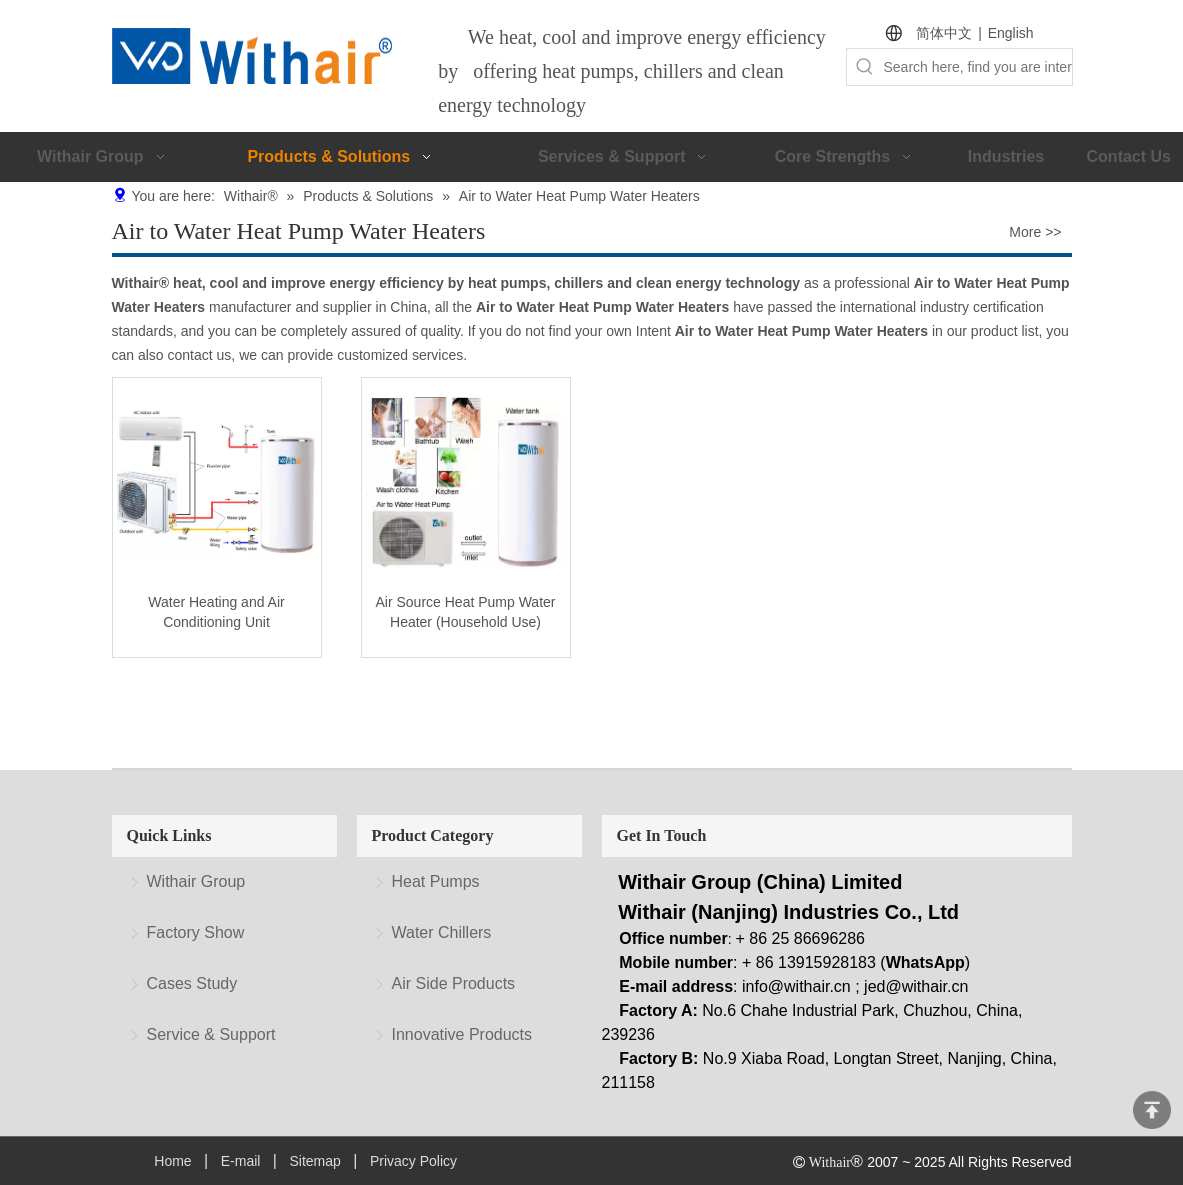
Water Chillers (442, 932)
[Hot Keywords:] (865, 67)
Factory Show (196, 932)
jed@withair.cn (916, 986)
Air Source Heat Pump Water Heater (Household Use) (466, 612)
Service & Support (211, 1034)
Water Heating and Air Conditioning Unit (216, 612)
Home (172, 1161)
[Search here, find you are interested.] (977, 67)
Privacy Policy (413, 1161)
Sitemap (314, 1161)
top (1152, 1110)
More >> (1035, 232)
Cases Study (192, 983)
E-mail (241, 1161)
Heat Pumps (436, 881)
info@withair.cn (796, 986)
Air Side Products (454, 983)
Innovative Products (462, 1034)
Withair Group (196, 881)
